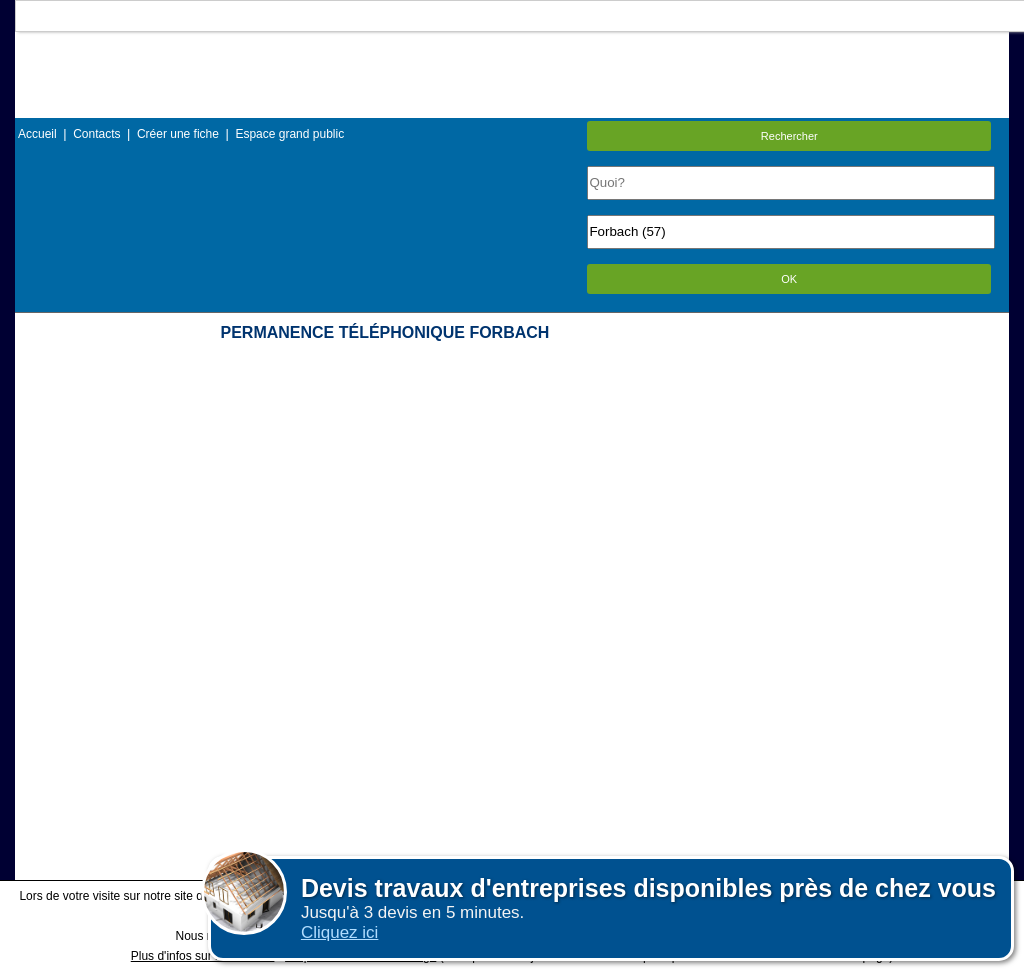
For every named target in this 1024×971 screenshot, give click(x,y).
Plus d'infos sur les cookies (203, 956)
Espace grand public (289, 134)
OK (789, 279)
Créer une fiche (178, 134)
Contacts (96, 134)
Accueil (37, 134)
